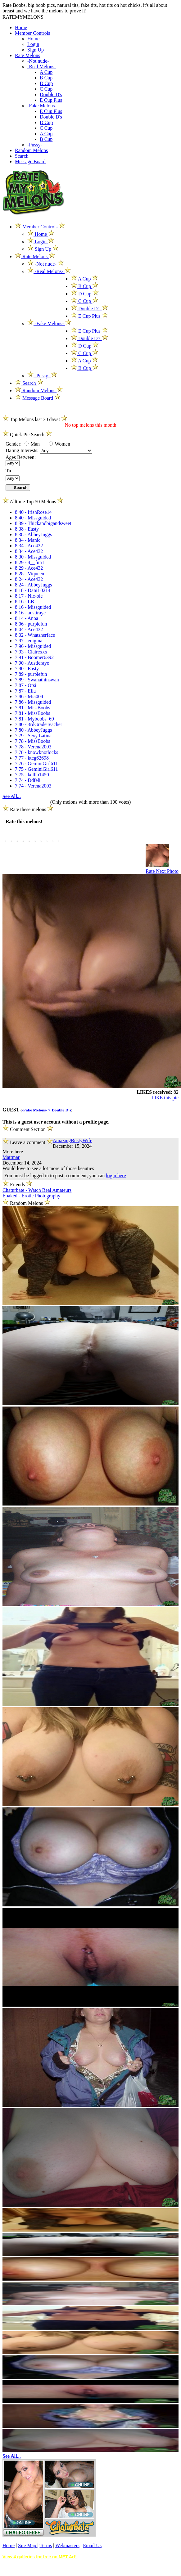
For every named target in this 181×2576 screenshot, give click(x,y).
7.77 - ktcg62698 (32, 758)
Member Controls (32, 33)
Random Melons (31, 150)
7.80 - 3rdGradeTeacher (38, 724)
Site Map (27, 2545)
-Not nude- (38, 61)
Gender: (14, 444)
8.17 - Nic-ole (29, 596)
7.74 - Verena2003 (33, 785)
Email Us (92, 2545)
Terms (45, 2545)
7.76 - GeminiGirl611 (36, 763)
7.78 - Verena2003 (33, 746)
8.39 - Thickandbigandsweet (43, 523)
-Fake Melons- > (37, 1110)
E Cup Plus (51, 100)
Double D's (51, 94)
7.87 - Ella (25, 690)
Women (59, 444)
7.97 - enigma (28, 640)
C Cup (46, 89)
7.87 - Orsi (25, 685)
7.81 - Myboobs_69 (34, 718)
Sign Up (35, 49)
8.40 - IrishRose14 (33, 512)
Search (22, 156)
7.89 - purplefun (31, 674)
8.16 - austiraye (30, 612)
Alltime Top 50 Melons (32, 501)
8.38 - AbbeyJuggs (33, 534)
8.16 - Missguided (33, 607)
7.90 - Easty (27, 668)
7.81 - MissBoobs (32, 707)
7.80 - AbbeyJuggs (33, 730)
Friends (17, 1184)
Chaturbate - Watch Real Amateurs (36, 1190)
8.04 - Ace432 (29, 629)
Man (32, 444)
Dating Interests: (23, 450)
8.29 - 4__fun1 (29, 562)
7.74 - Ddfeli (27, 780)
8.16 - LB (24, 601)
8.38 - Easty (27, 529)
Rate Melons (27, 55)
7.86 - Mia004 (29, 696)
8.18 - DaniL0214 (32, 590)
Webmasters (67, 2545)
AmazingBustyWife (72, 1140)
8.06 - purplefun (31, 623)
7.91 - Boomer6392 (34, 657)
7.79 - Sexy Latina (33, 735)
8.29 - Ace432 (29, 568)
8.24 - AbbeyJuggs (33, 584)
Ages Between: (21, 457)
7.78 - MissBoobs (32, 741)
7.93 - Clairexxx (31, 651)
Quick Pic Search (27, 434)
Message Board (30, 161)
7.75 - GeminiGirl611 (36, 769)
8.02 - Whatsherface (35, 635)
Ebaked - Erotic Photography (31, 1195)
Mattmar (11, 1157)
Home (21, 27)
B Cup (46, 77)
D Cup (46, 83)
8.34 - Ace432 (29, 545)
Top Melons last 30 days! (34, 419)
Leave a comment (27, 1141)
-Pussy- (34, 144)
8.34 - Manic (27, 540)
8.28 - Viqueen (29, 573)
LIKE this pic (165, 1097)
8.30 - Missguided (33, 556)
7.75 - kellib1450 (32, 774)
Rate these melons (27, 809)
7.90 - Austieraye (32, 663)
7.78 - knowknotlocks (36, 752)
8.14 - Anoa (26, 618)
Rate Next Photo (162, 871)
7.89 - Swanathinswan (37, 679)
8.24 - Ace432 (29, 579)
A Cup (46, 72)
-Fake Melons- (42, 105)
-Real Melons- (41, 66)
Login (33, 44)
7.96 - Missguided (33, 646)
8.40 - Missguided (33, 517)
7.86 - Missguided (33, 702)
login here (116, 1175)
